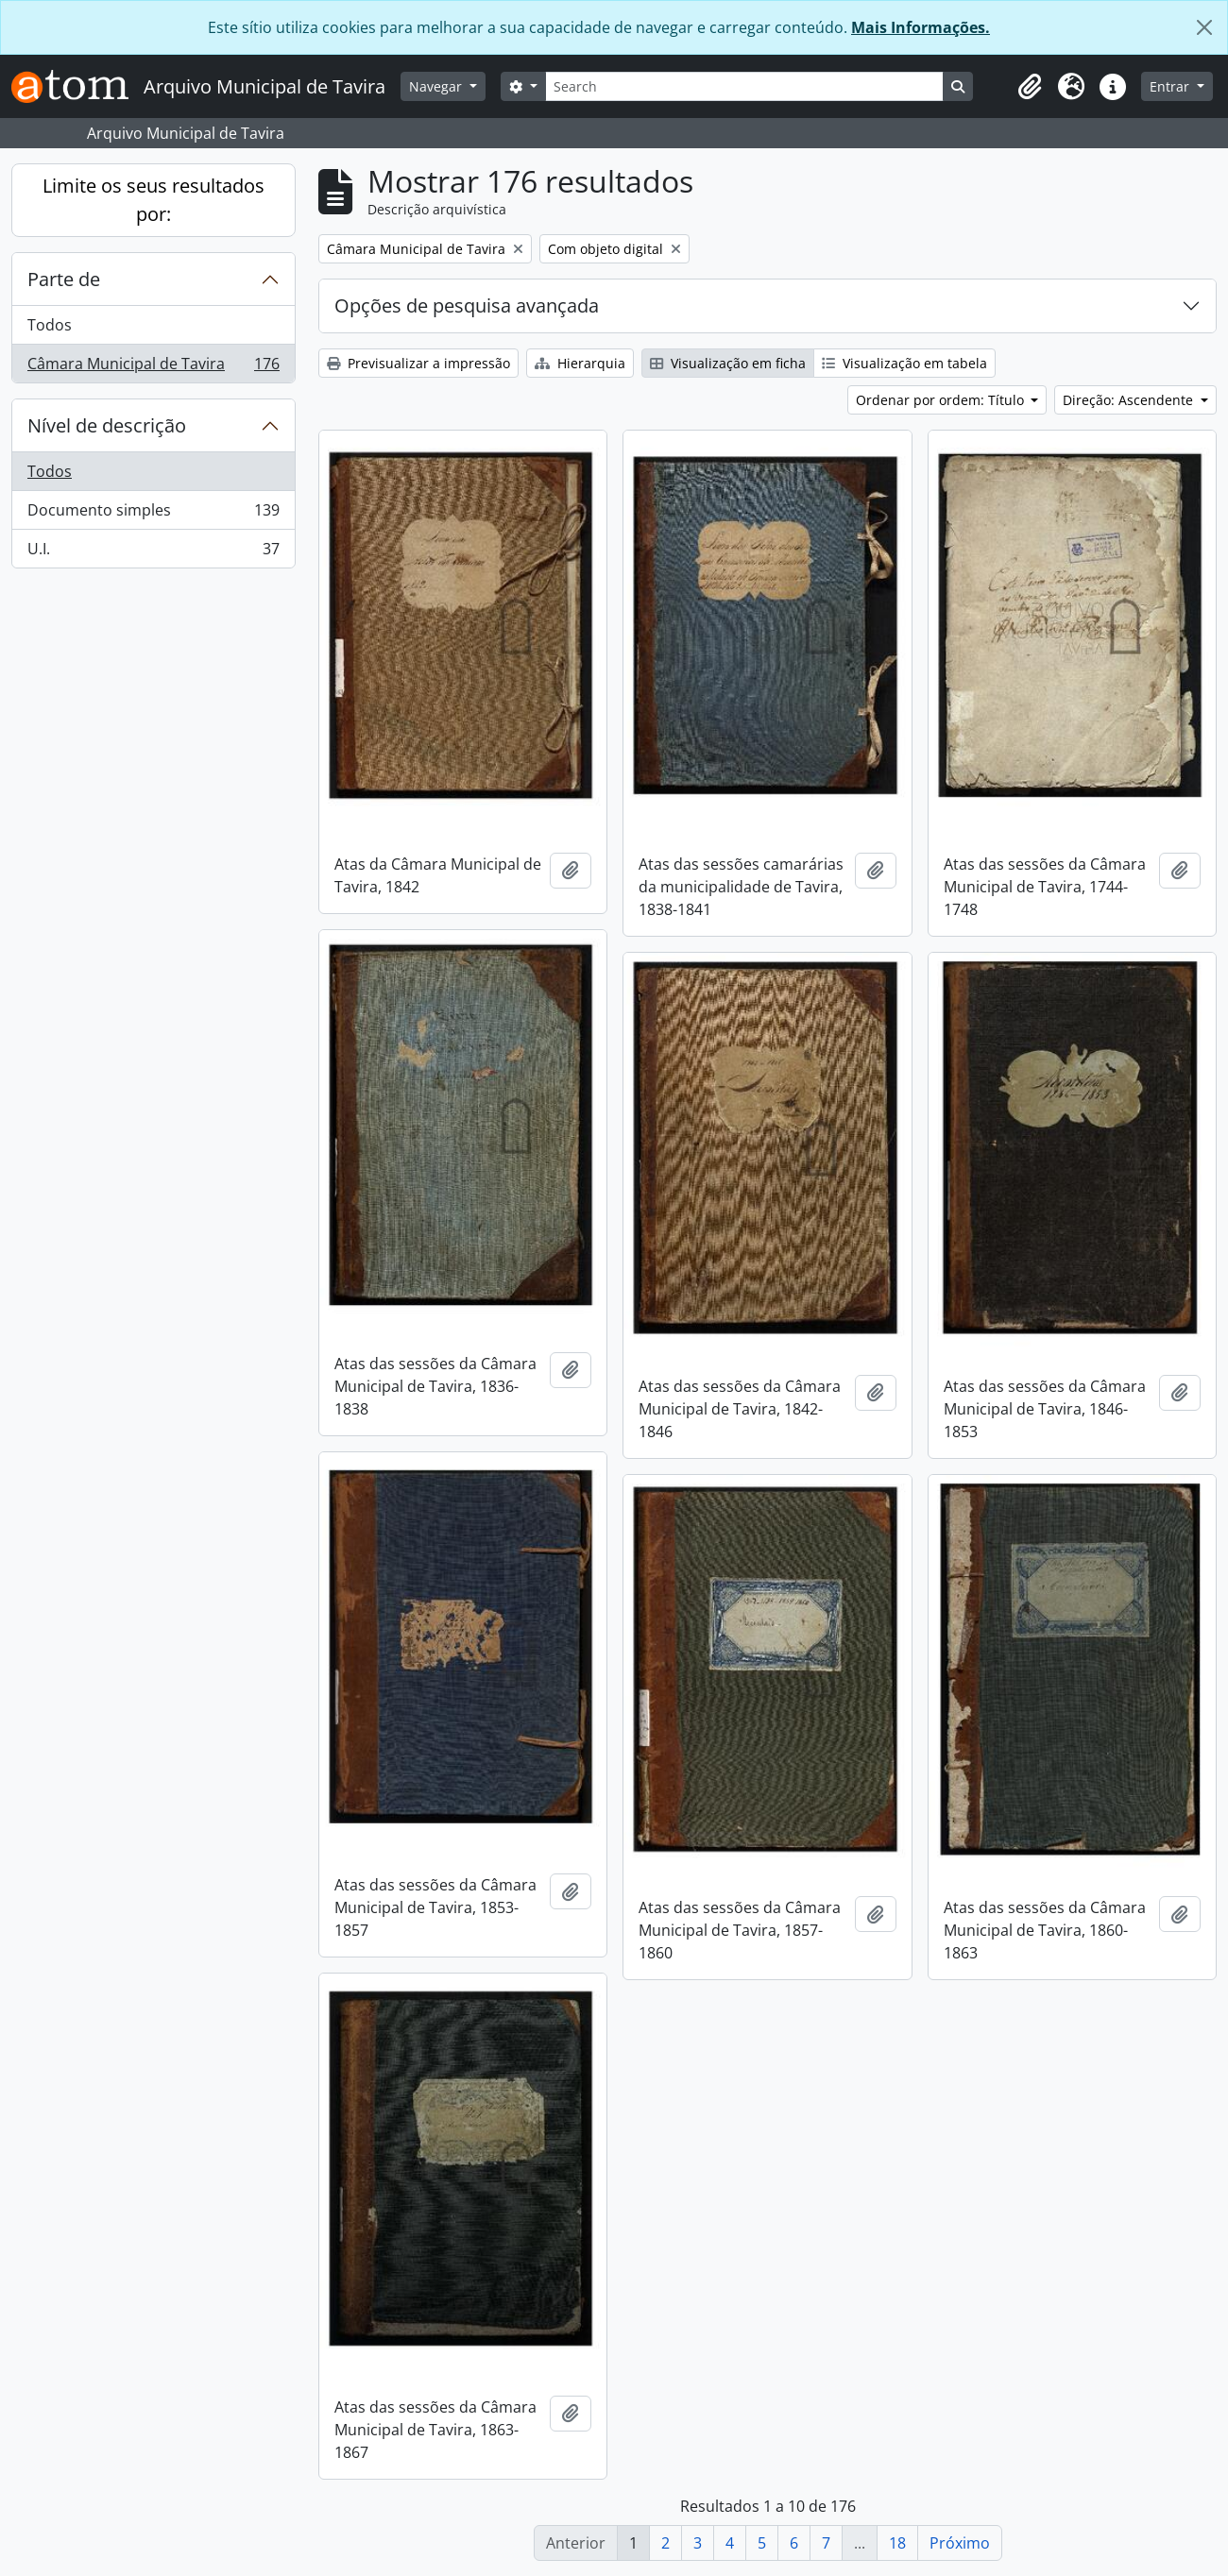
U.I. (153, 552)
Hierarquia (580, 363)
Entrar (1171, 86)
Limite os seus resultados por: (153, 200)
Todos (49, 324)
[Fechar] (1204, 27)
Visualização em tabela (904, 363)
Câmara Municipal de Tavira (153, 367)
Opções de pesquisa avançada (466, 305)
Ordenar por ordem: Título (942, 400)
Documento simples (153, 514)
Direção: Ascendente (1130, 400)
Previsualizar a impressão (418, 363)
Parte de (63, 279)
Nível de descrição (106, 425)
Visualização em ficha (728, 363)
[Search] (744, 86)
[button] (1029, 87)
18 (897, 2543)
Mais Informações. (920, 27)
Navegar (437, 86)
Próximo (960, 2543)
